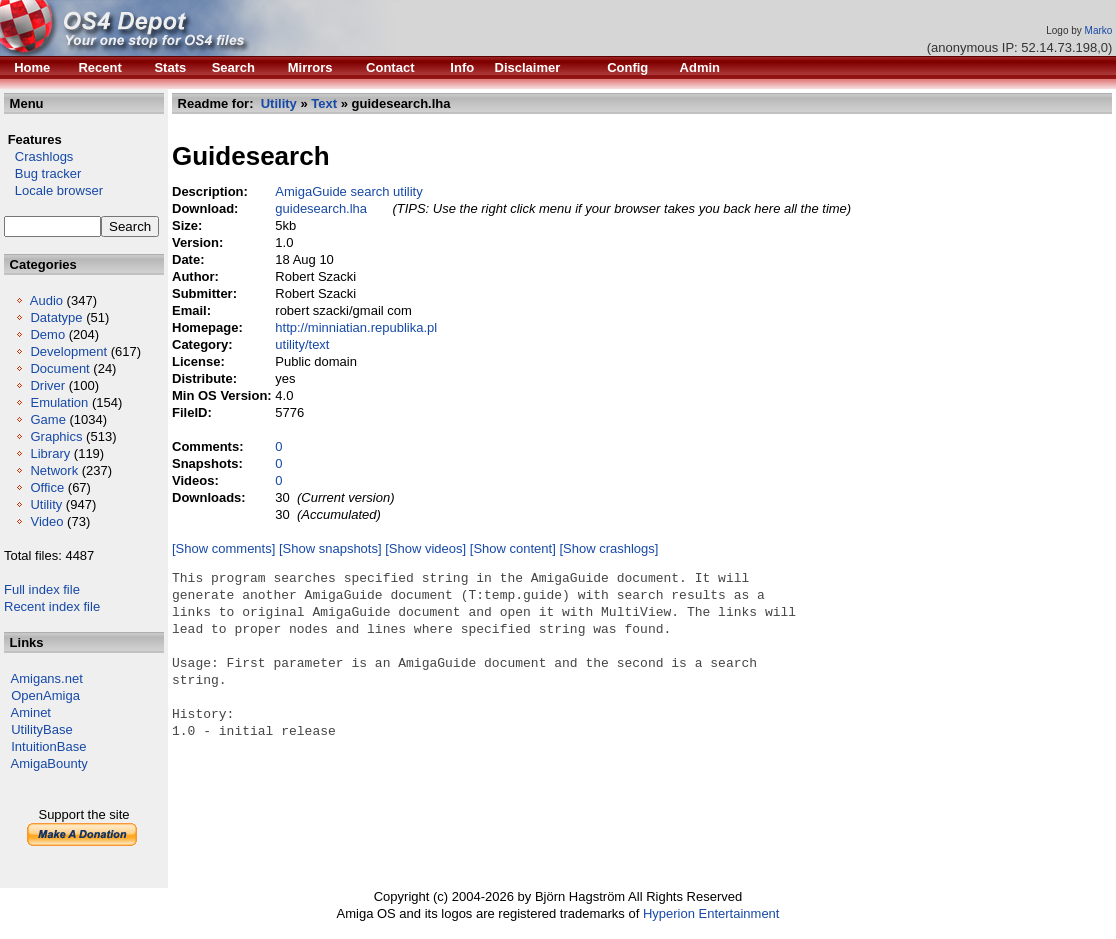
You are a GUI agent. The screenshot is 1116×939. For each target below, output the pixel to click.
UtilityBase (41, 729)
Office (47, 487)
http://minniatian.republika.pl (356, 327)
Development (68, 351)
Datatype (56, 317)
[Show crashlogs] (608, 548)
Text (324, 103)
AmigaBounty (49, 763)
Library (50, 453)
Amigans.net (47, 678)
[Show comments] (223, 548)
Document (59, 368)
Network (54, 470)
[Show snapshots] (330, 548)
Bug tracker (42, 173)
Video (46, 521)
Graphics (56, 436)
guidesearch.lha (321, 208)
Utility (46, 504)
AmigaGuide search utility (348, 191)
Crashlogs (38, 156)
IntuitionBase (48, 746)
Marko (1099, 30)
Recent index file (52, 606)
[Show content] (513, 548)
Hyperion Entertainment (711, 913)
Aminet (31, 712)
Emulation (59, 402)
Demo (47, 334)
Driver (47, 385)
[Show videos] (425, 548)
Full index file (42, 589)
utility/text (302, 344)
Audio (46, 300)
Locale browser (53, 190)
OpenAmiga (45, 695)
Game (47, 419)
